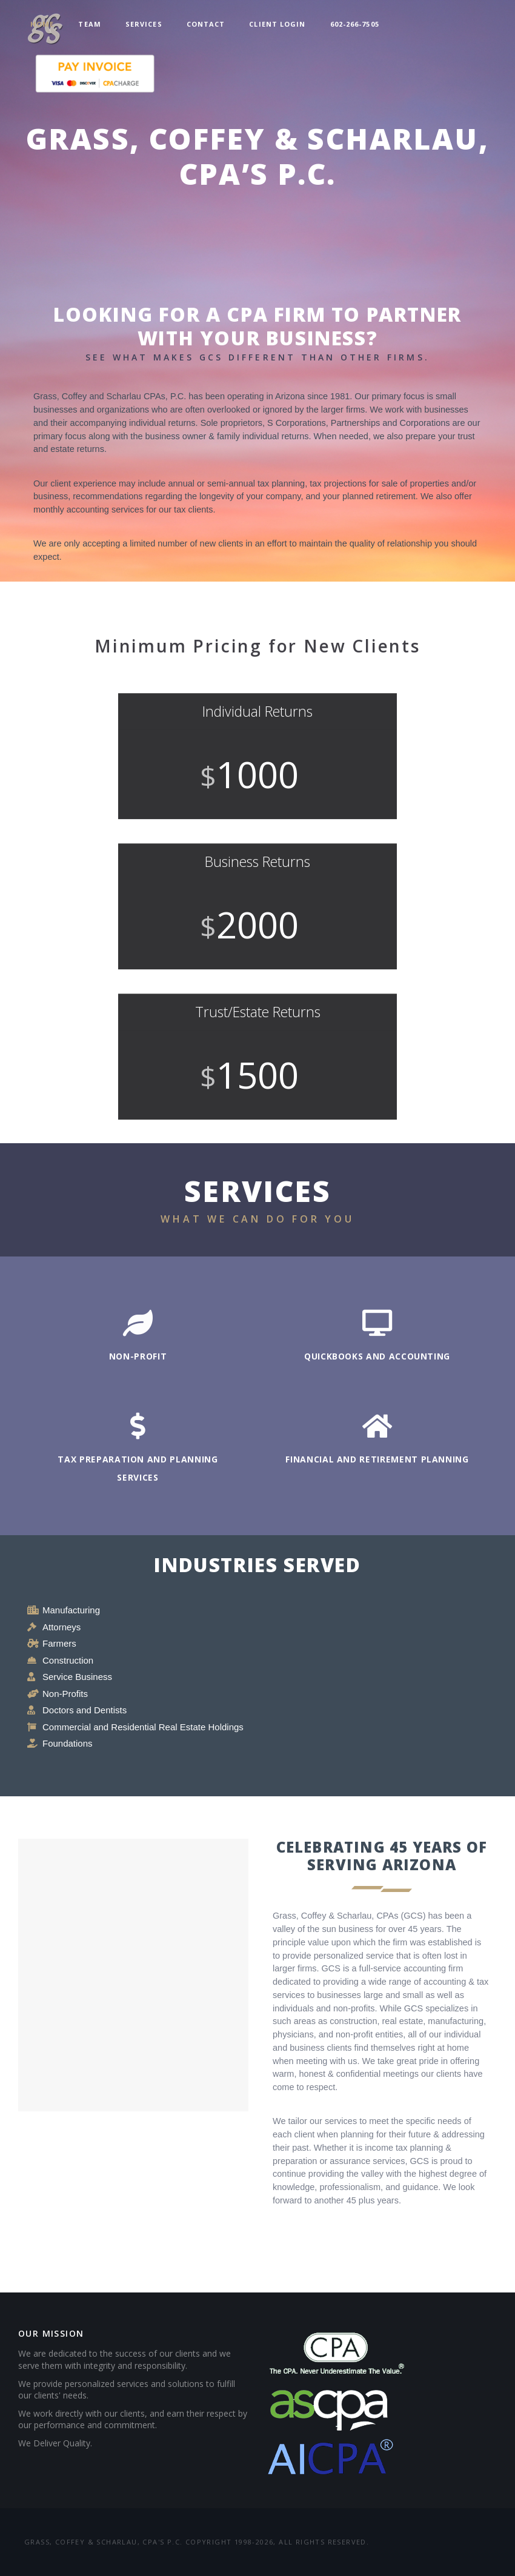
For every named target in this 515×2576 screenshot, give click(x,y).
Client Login (277, 23)
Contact (206, 23)
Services (143, 23)
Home (42, 23)
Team (89, 23)
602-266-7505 (354, 23)
